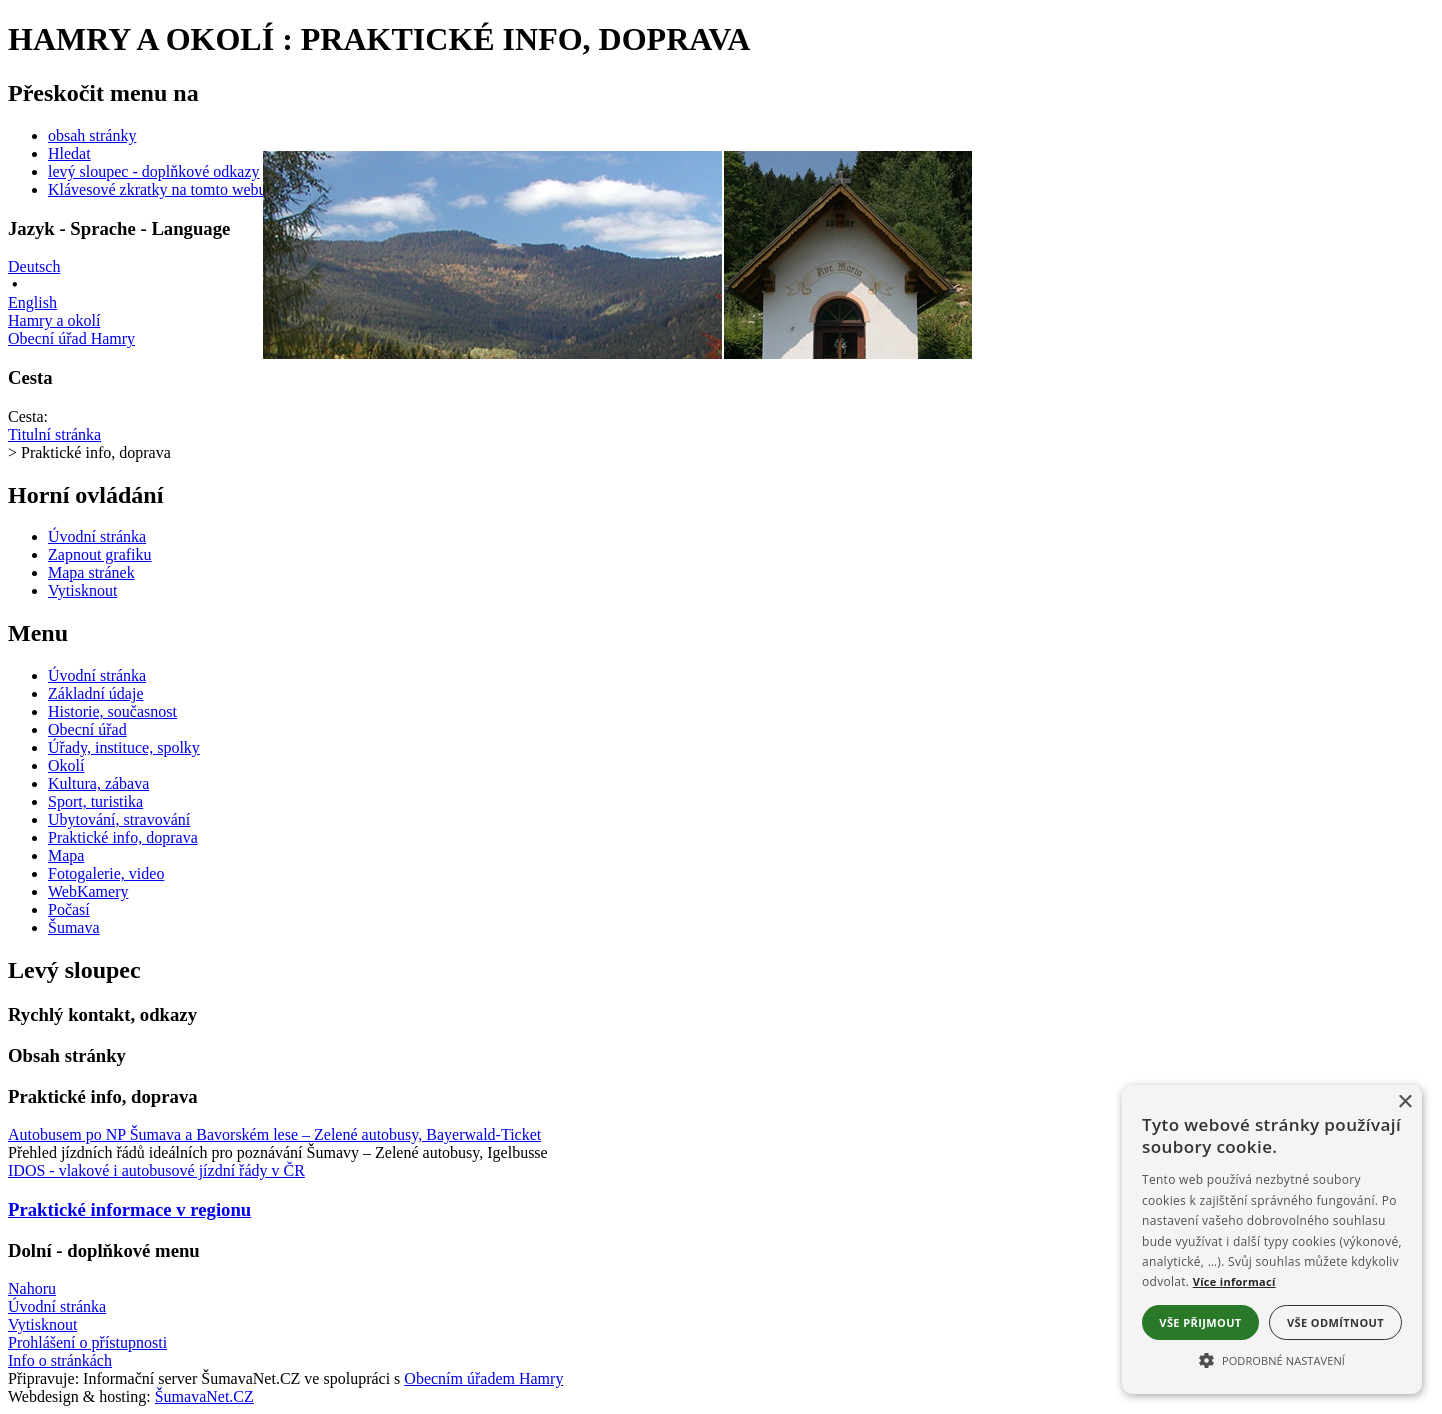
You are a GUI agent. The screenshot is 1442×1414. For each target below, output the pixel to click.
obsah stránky (92, 135)
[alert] (1272, 1239)
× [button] (1404, 1102)
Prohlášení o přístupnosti (87, 1342)
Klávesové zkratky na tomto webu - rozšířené (193, 189)
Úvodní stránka (57, 1306)
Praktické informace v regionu (129, 1209)
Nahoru (32, 1288)
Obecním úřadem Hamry (483, 1378)
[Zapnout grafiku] (100, 554)
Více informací (1234, 1281)
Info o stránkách (60, 1360)
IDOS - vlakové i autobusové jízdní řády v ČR (156, 1170)
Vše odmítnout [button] (1335, 1322)
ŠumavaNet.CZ (204, 1396)
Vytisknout (42, 1324)
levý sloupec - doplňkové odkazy (154, 171)
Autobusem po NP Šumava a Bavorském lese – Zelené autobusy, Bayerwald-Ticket (274, 1134)
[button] (1272, 1359)
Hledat (69, 153)
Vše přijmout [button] (1200, 1322)
